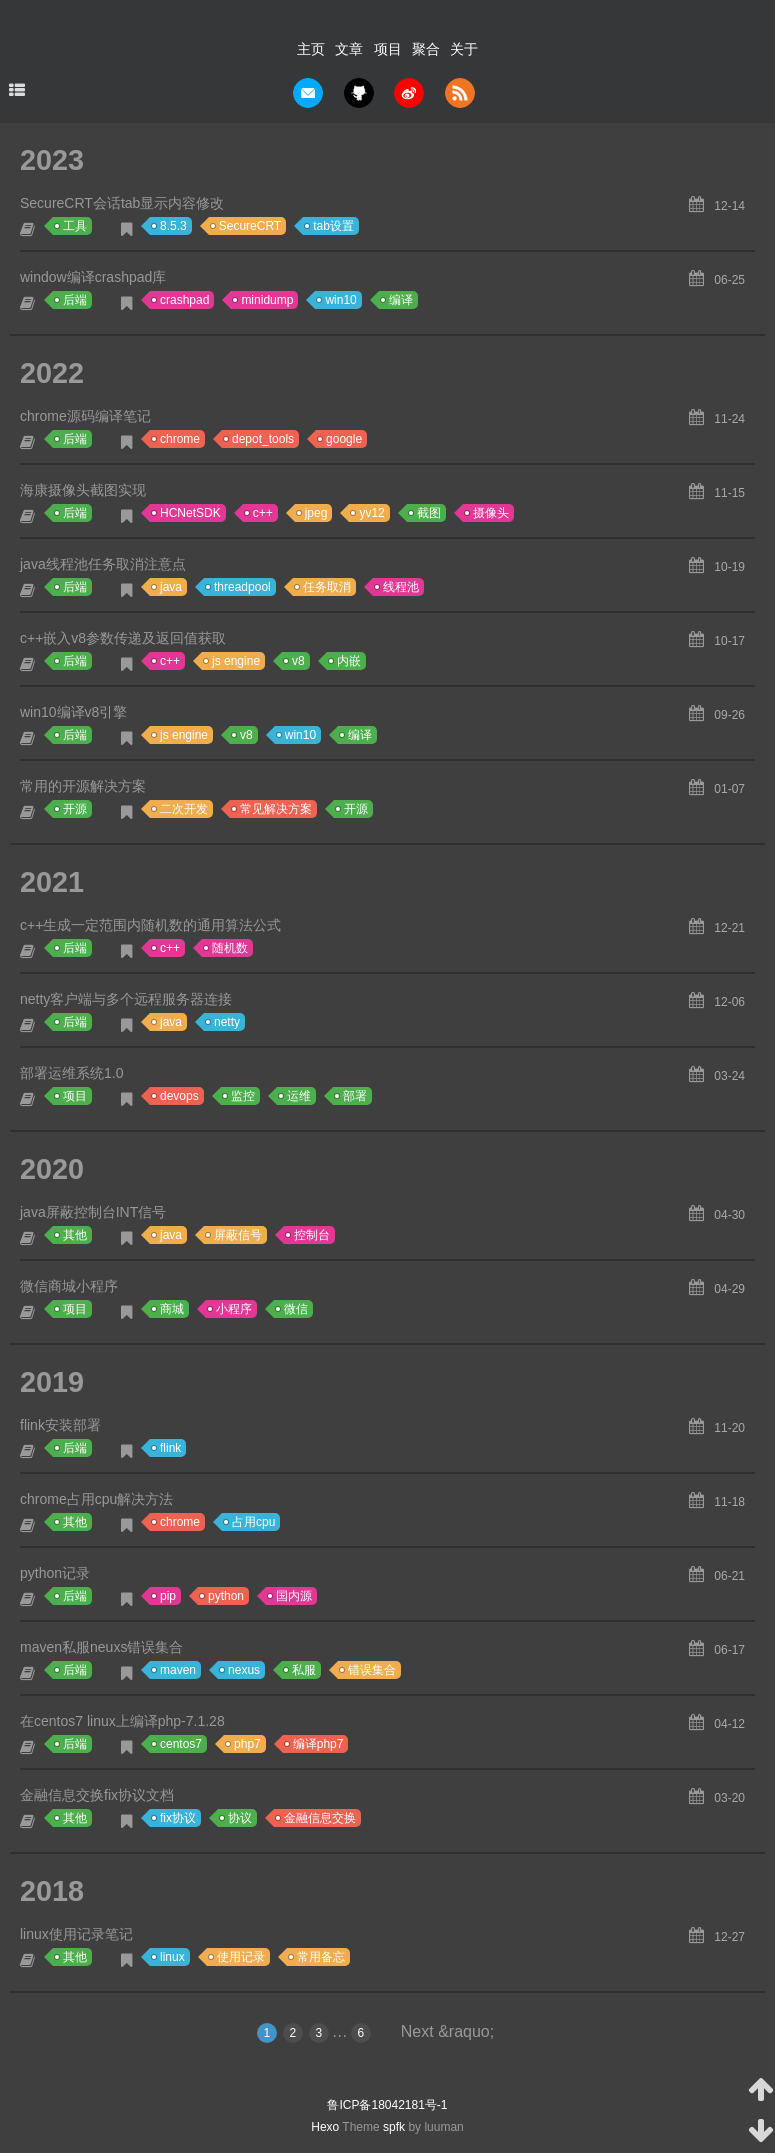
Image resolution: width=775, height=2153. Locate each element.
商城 (172, 1309)
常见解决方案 (276, 809)
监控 (243, 1096)
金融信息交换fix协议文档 (97, 1795)
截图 (429, 513)
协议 (240, 1818)
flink (170, 1448)
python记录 (55, 1573)
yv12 (371, 513)
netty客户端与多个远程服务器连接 (126, 999)
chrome (180, 439)
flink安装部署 (60, 1425)
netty (227, 1022)
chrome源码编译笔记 (85, 416)
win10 (340, 300)
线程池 (401, 587)
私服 (304, 1670)
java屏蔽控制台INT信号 (93, 1212)
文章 (349, 49)
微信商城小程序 (69, 1286)
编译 (401, 300)
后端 (75, 300)
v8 (298, 661)
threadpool (242, 587)
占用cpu (253, 1522)
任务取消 (327, 587)
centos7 (181, 1744)
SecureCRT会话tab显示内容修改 (122, 203)
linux (172, 1957)
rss (460, 93)
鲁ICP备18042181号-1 (387, 2105)
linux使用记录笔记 (76, 1934)
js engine (236, 661)
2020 (52, 1169)
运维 (299, 1096)
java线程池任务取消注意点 (103, 564)
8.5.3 (173, 226)
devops (179, 1096)
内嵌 (349, 661)
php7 (247, 1744)
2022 (52, 373)
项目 (388, 49)
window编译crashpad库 (93, 277)
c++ (263, 513)
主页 (311, 49)
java (171, 587)
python (226, 1596)
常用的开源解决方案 (83, 786)
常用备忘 (321, 1957)
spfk (394, 2127)
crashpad (184, 300)
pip (168, 1596)
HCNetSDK (190, 513)
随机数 (230, 948)
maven (178, 1670)
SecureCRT (250, 226)
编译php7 (318, 1744)
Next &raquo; (447, 2031)
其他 (75, 1235)
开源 (75, 809)
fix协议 (178, 1818)
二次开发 (184, 809)
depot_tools (263, 439)
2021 (52, 882)
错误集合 (372, 1670)
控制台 (312, 1235)
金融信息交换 (320, 1818)
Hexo (325, 2127)
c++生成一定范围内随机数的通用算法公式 (150, 925)
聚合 (426, 49)
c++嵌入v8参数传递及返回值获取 (123, 638)
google (344, 439)
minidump (267, 300)
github (359, 93)
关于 (464, 49)
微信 (296, 1309)
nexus (244, 1670)
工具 (75, 226)
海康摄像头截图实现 (83, 490)
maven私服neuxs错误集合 (101, 1647)
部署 (355, 1096)
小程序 (234, 1309)
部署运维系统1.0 (71, 1073)
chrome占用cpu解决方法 (96, 1499)
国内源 (294, 1596)
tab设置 (333, 226)
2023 (52, 160)
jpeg (316, 513)
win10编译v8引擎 (73, 712)
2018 (52, 1891)
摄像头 (491, 513)
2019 (52, 1382)
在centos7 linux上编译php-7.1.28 (122, 1721)
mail (308, 93)
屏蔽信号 (238, 1235)
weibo (409, 93)
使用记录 (241, 1957)
